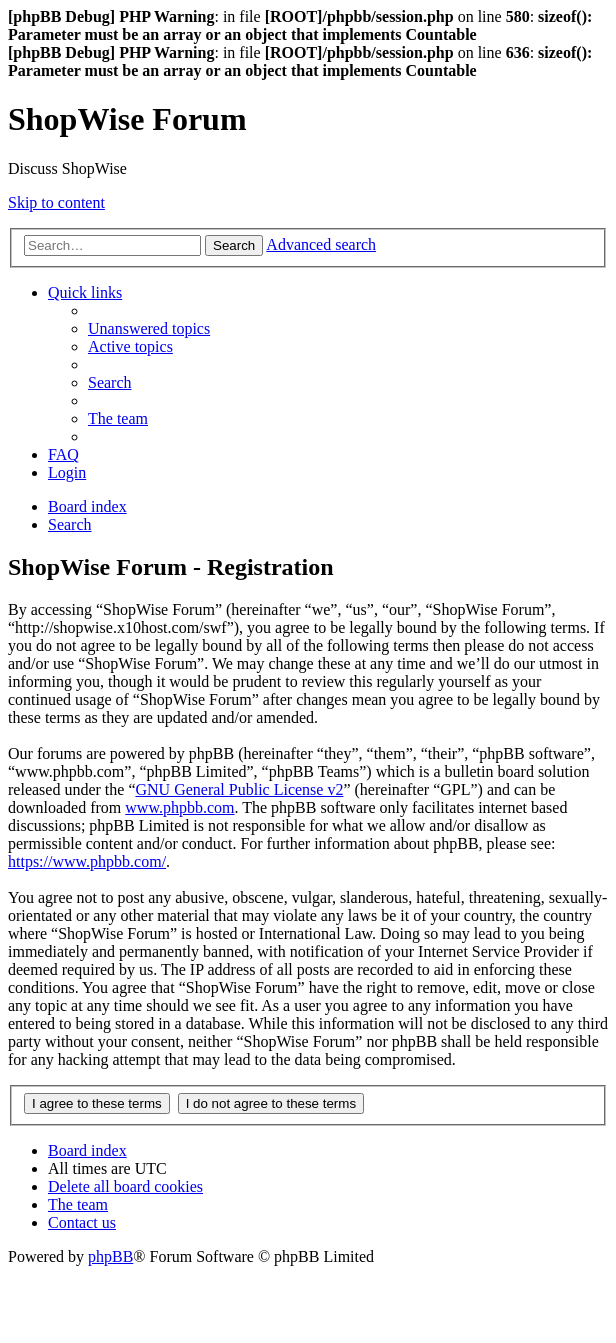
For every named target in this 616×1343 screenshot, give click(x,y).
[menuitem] (149, 328)
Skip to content (56, 202)
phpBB (110, 1256)
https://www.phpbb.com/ (87, 861)
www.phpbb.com (179, 807)
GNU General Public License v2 (239, 789)
